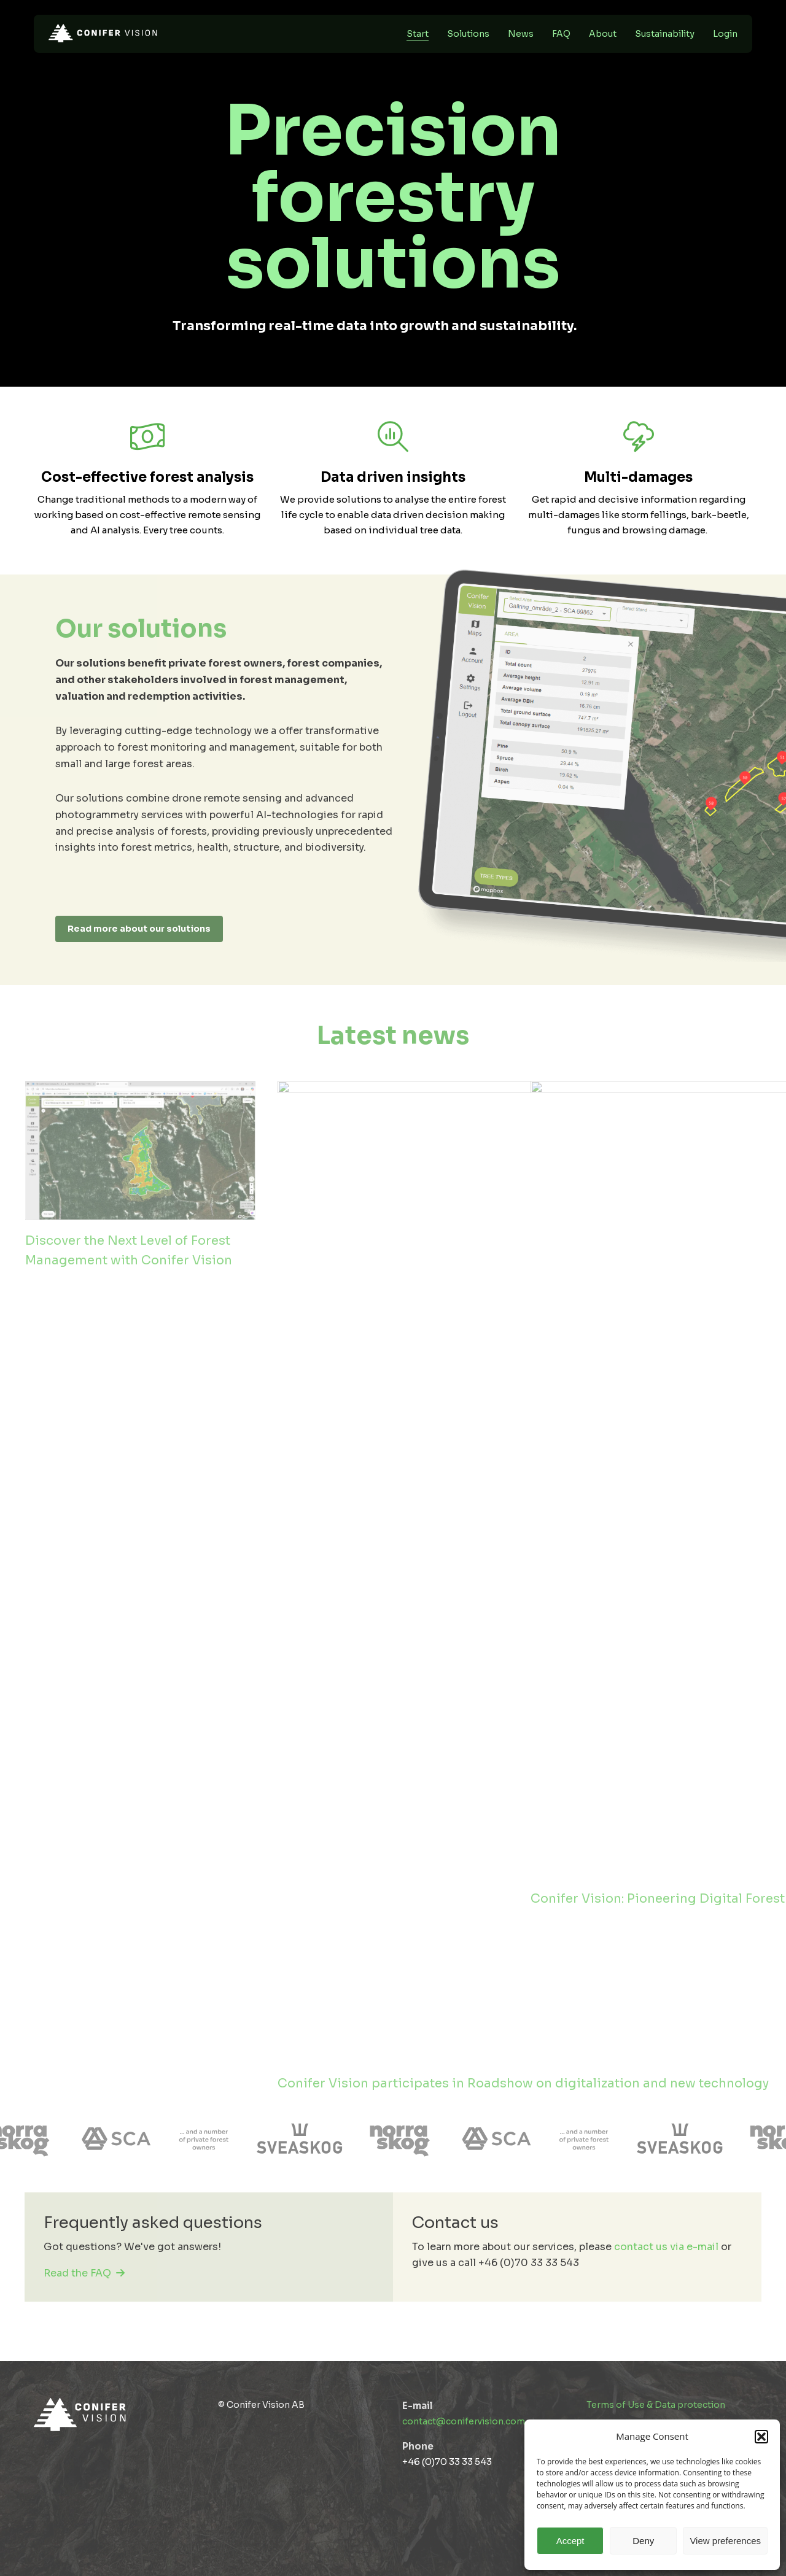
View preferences (725, 2540)
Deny (643, 2540)
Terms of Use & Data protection (655, 2404)
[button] (761, 2437)
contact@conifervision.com (463, 2421)
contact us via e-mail (666, 2246)
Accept (570, 2540)
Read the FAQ (84, 2273)
